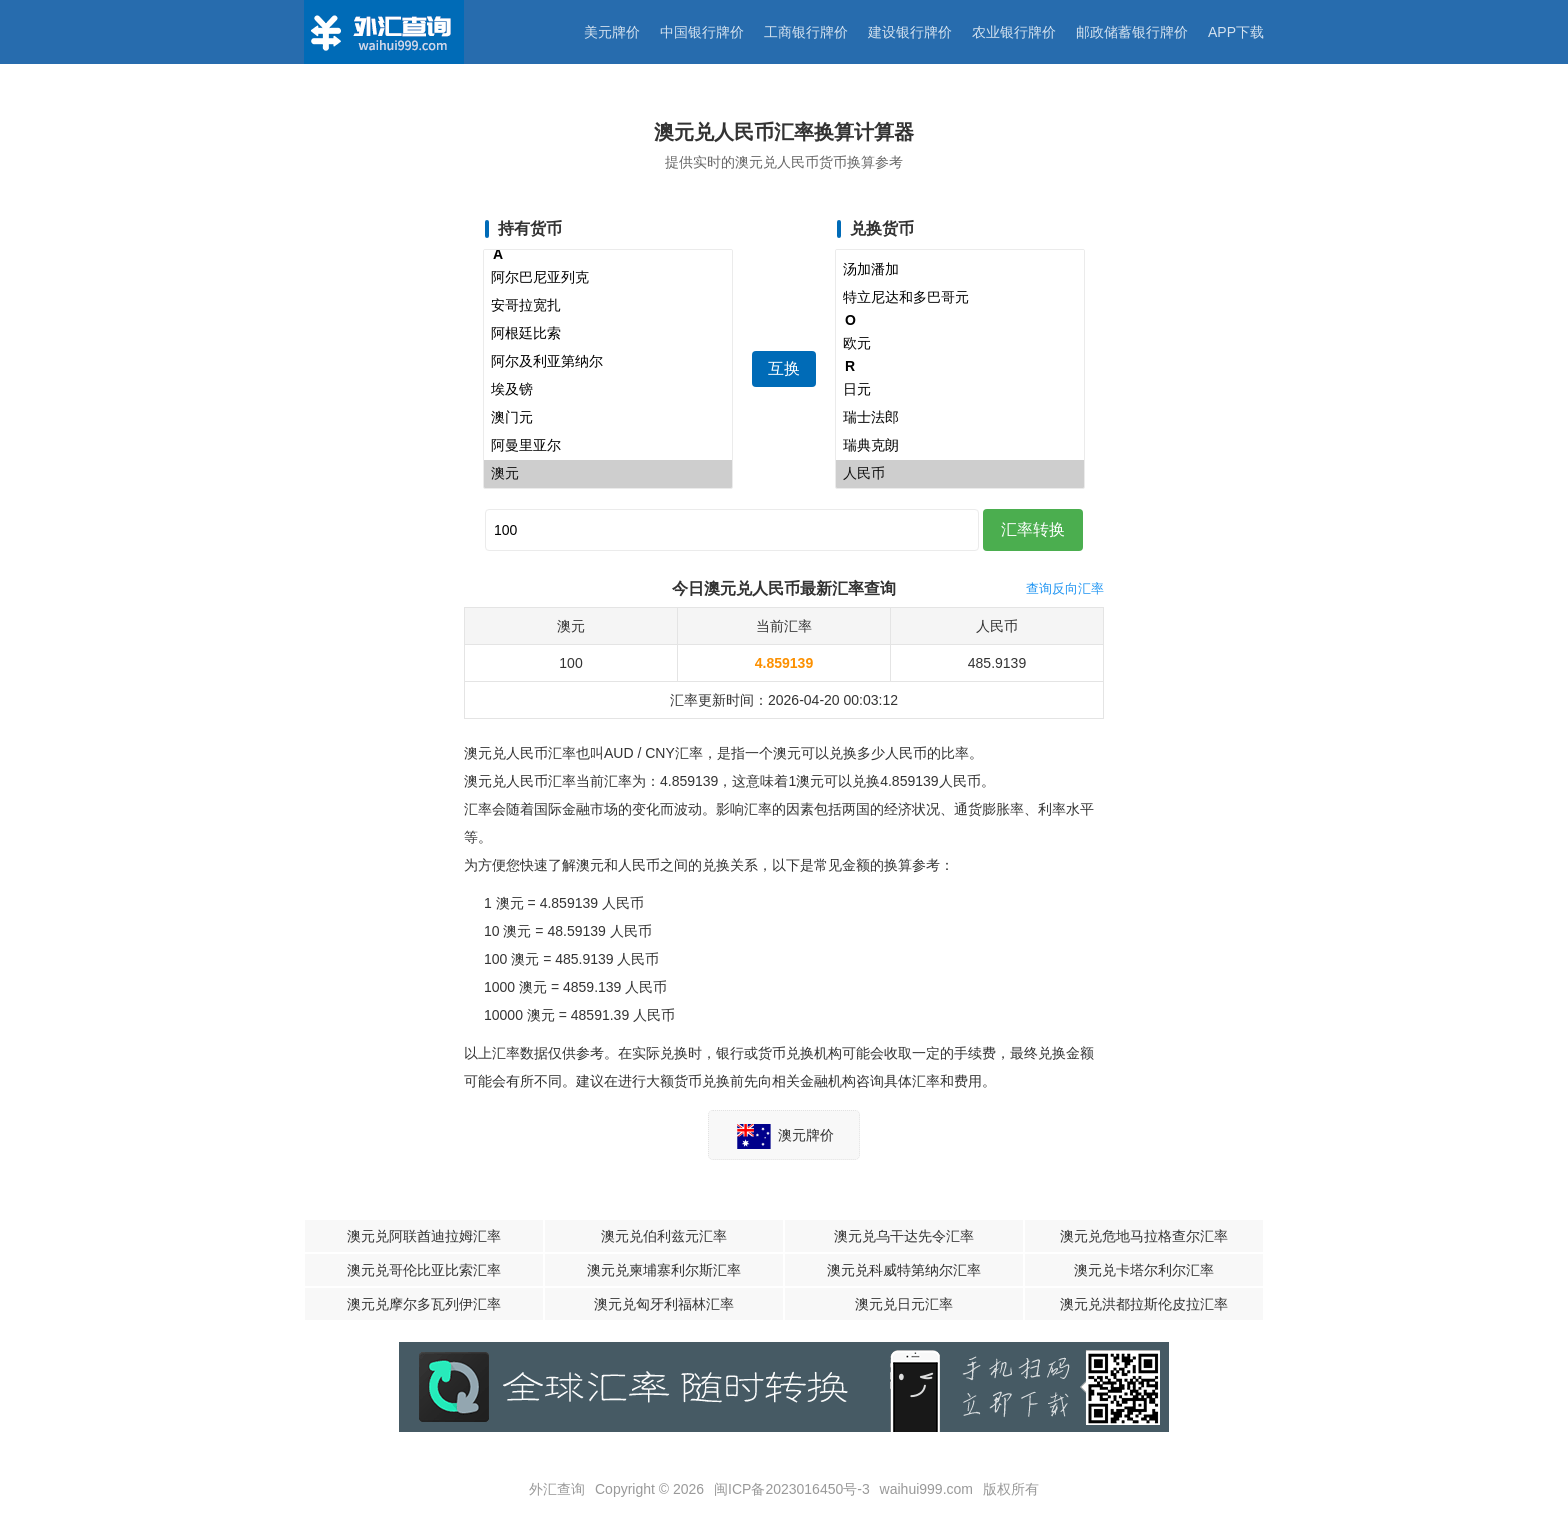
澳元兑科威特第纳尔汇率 (904, 1270)
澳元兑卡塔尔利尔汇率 (1144, 1270)
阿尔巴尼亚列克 (608, 278)
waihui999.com (926, 1489)
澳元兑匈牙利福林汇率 (664, 1304)
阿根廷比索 (608, 334)
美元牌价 (612, 32)
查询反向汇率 (1065, 588)
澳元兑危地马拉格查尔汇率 (1144, 1236)
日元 (960, 390)
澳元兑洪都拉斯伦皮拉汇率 (1144, 1304)
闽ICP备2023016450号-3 (792, 1489)
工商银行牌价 (806, 32)
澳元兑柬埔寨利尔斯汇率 (664, 1270)
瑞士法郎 (960, 418)
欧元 (960, 344)
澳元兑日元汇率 (904, 1304)
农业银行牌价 (1014, 32)
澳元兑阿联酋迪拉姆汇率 (424, 1236)
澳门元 (608, 418)
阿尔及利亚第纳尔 (608, 362)
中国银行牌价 (702, 32)
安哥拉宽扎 (608, 306)
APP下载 (1236, 32)
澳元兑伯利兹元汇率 (664, 1236)
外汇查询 (557, 1489)
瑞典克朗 (960, 446)
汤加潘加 (960, 270)
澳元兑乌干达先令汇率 (904, 1236)
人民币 (960, 474)
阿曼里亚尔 (608, 446)
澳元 (608, 474)
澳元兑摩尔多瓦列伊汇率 (424, 1304)
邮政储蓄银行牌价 (1132, 32)
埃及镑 (608, 390)
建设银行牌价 (910, 32)
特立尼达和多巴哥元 (960, 298)
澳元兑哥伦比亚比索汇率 (424, 1270)
